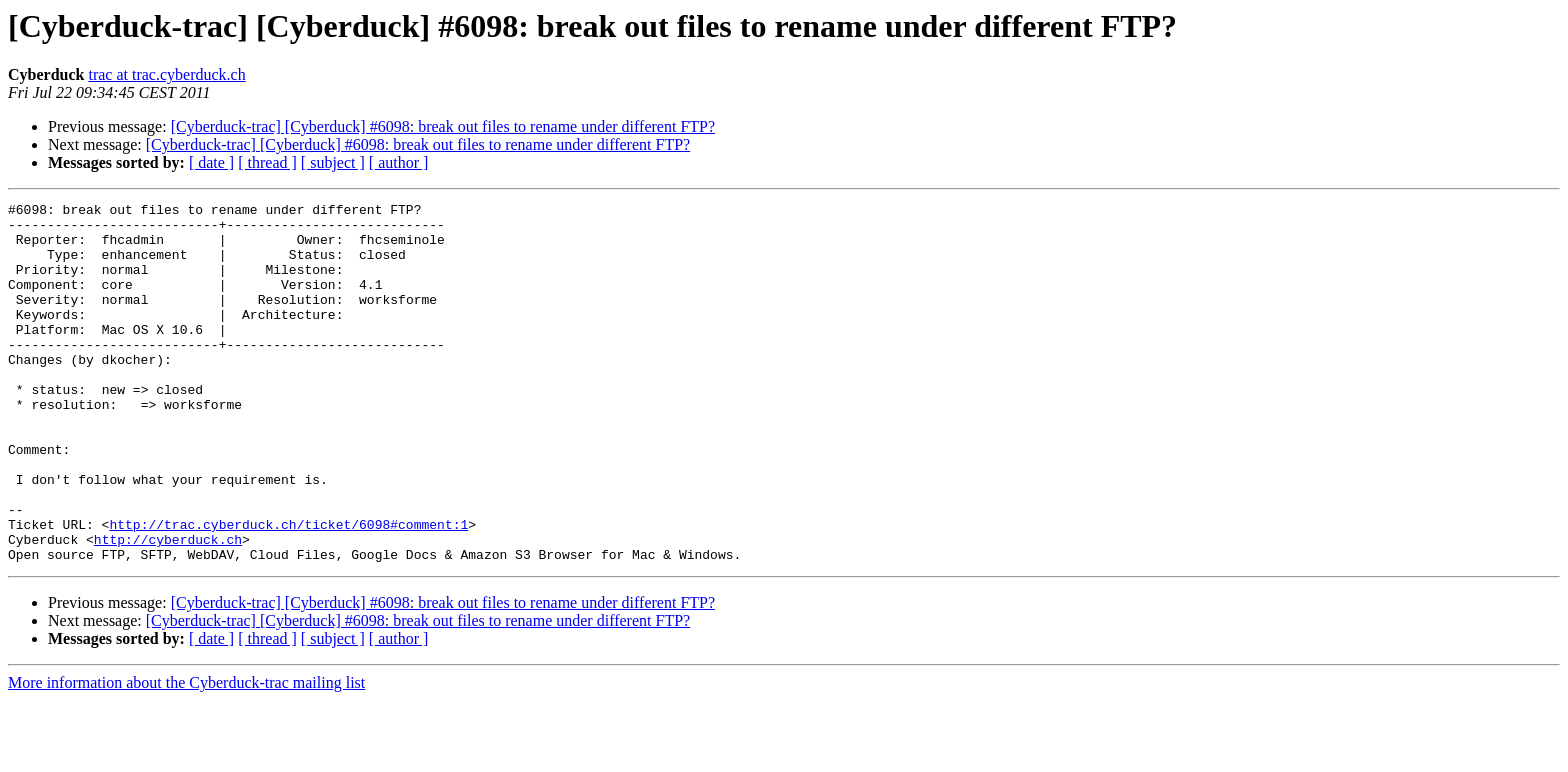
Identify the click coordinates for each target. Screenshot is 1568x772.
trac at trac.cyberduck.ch (166, 74)
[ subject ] (333, 162)
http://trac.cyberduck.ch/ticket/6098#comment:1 (288, 590)
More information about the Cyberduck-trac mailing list (186, 754)
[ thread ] (267, 162)
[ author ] (399, 162)
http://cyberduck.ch (168, 608)
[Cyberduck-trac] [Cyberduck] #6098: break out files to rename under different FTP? (443, 126)
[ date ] (211, 162)
